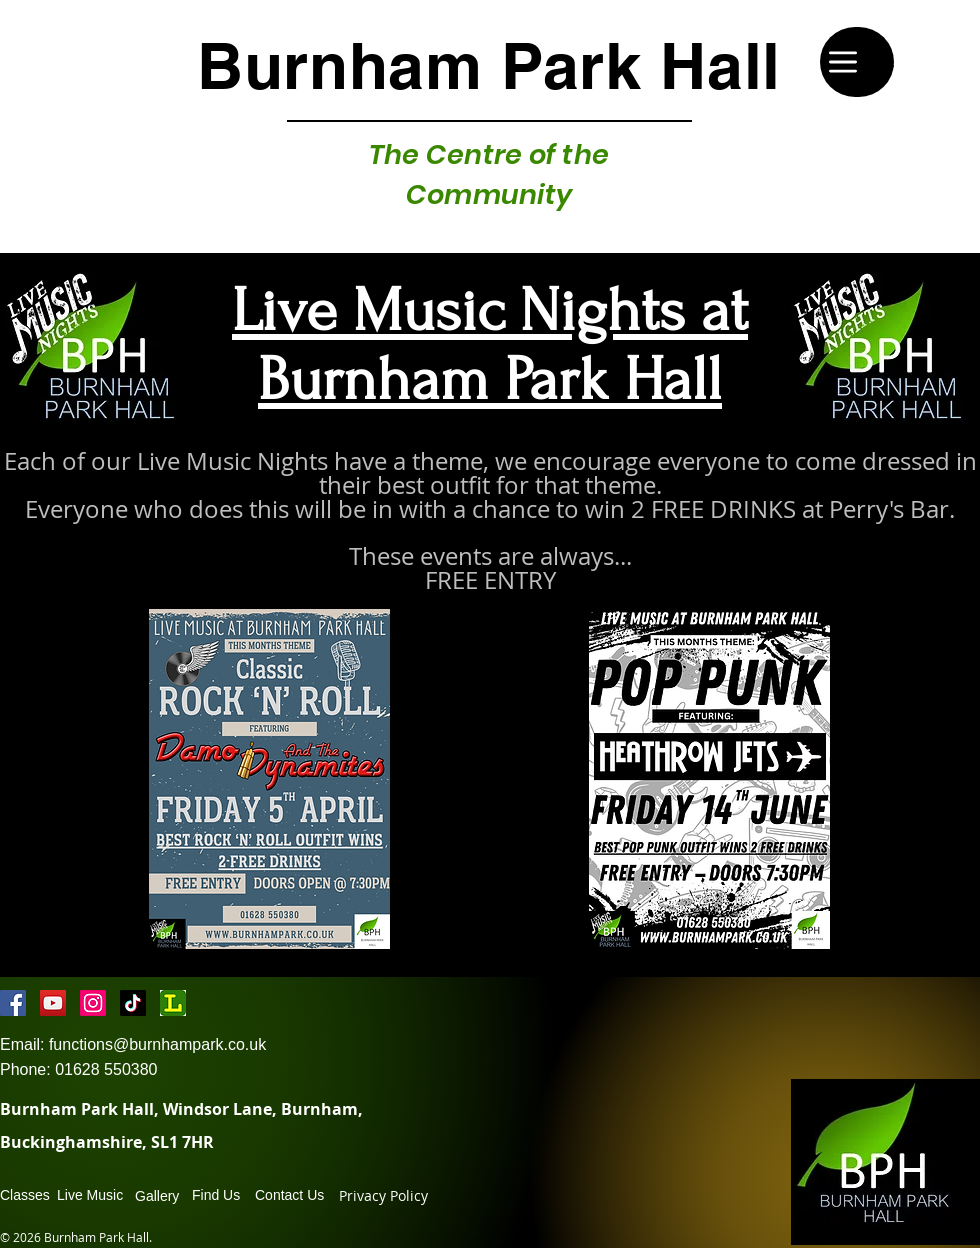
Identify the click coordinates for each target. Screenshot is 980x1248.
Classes (25, 1195)
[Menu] (857, 62)
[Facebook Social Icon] (13, 1003)
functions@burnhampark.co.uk (157, 1044)
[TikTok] (133, 1003)
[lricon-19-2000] (173, 1003)
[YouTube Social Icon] (53, 1003)
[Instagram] (93, 1003)
